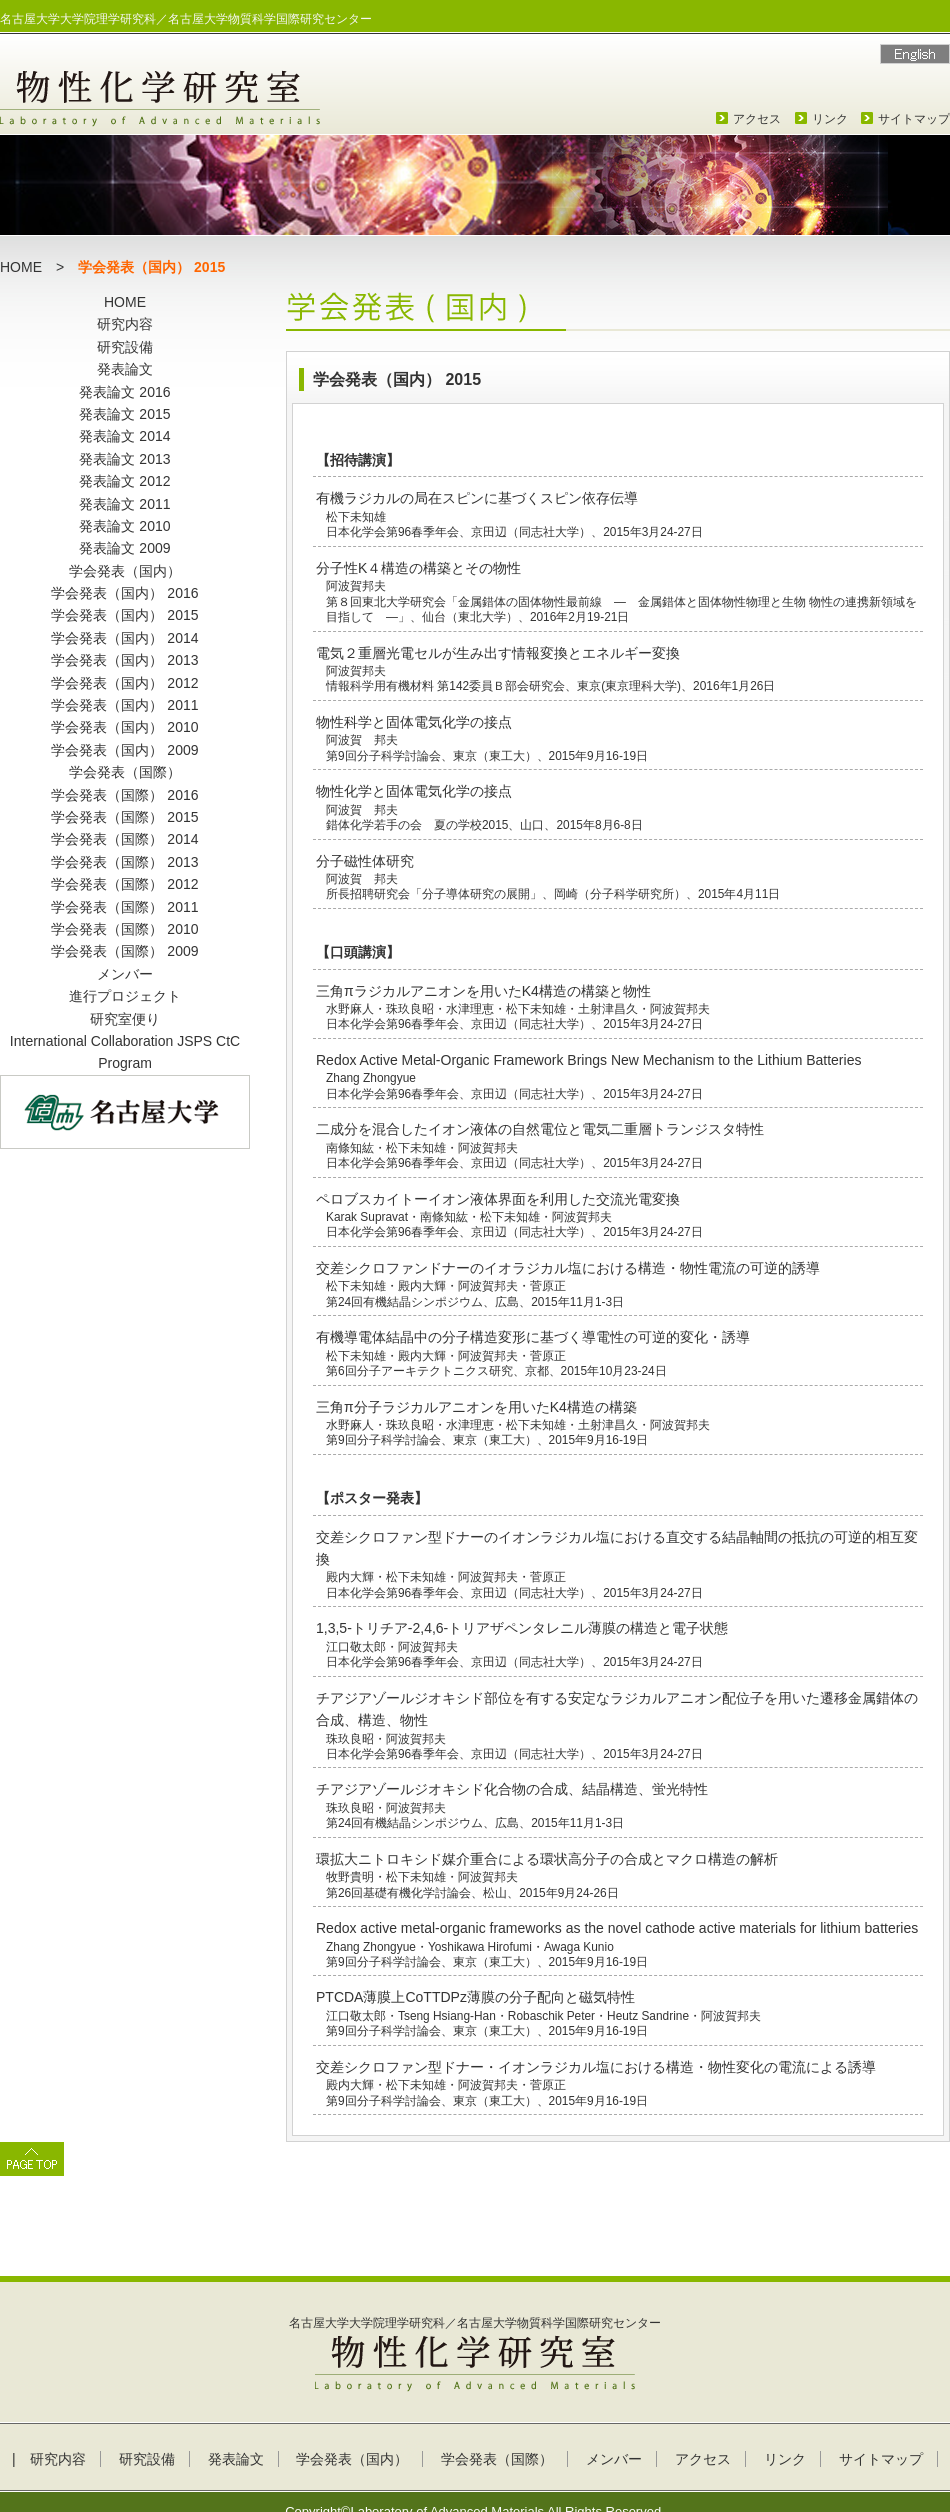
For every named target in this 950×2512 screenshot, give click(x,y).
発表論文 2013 (124, 459)
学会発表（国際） (125, 772)
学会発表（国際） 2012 (124, 884)
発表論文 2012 (124, 481)
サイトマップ (914, 119)
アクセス (757, 119)
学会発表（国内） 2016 (124, 593)
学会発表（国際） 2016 (124, 795)
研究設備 (125, 347)
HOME (21, 267)
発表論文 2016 (124, 392)
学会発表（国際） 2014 (124, 839)
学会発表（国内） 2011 (124, 705)
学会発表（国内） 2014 (124, 638)
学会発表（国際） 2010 (124, 929)
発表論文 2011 (124, 504)
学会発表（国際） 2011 (124, 907)
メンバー (125, 974)
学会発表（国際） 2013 (124, 862)
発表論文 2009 (124, 548)
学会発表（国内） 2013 (124, 660)
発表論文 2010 (124, 526)
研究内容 (125, 324)
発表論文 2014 (124, 436)
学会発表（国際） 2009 (124, 951)
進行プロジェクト (125, 996)
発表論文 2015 (124, 414)
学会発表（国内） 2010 (124, 727)
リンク (830, 119)
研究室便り (125, 1019)
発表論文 (125, 369)
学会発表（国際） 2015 (124, 817)
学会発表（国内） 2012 (124, 683)
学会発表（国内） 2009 (124, 750)
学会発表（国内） (125, 571)
